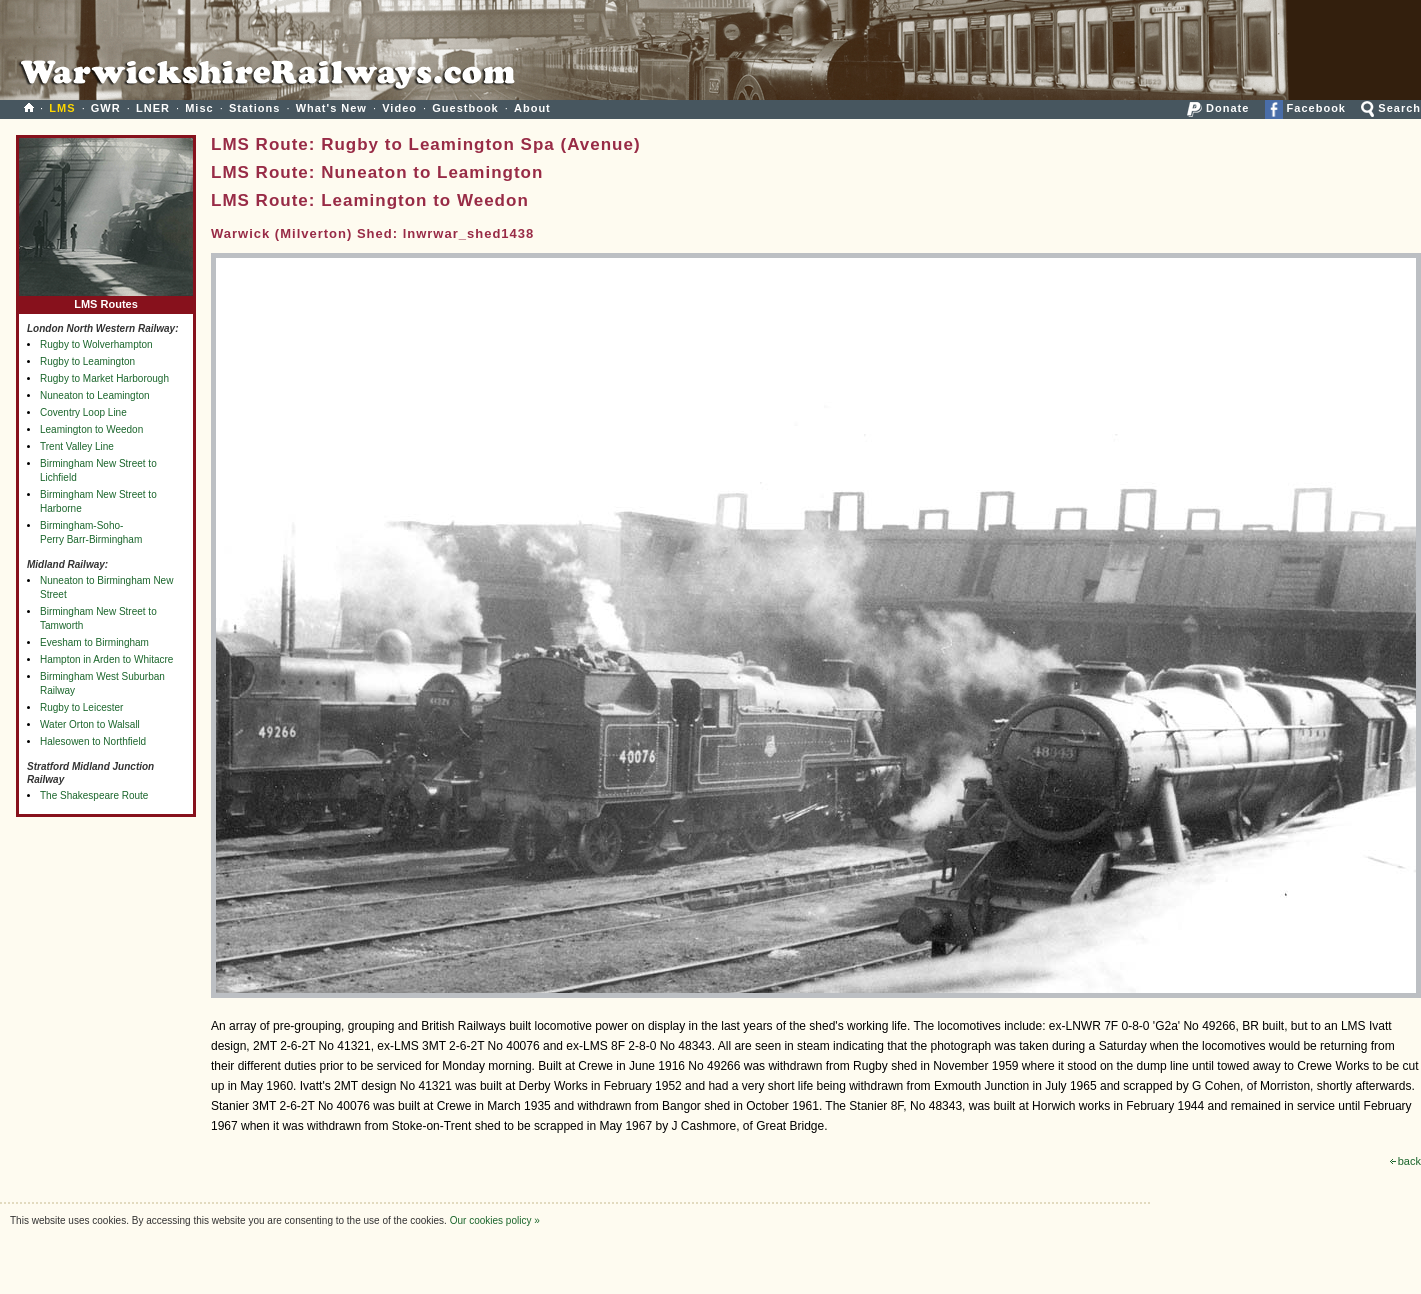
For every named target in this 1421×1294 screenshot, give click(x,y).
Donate (1218, 108)
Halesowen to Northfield (93, 741)
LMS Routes (106, 299)
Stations (254, 108)
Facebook (1305, 108)
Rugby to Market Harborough (104, 378)
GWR (106, 108)
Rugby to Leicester (81, 707)
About (532, 108)
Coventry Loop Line (83, 412)
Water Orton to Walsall (90, 724)
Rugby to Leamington (87, 361)
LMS (62, 108)
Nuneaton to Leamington (95, 395)
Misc (199, 108)
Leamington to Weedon (91, 429)
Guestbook (465, 108)
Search (1391, 108)
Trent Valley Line (77, 446)
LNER (153, 108)
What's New (331, 108)
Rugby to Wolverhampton (96, 344)
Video (399, 108)
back (1405, 1161)
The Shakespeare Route (94, 795)
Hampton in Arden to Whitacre (106, 659)
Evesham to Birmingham (94, 642)
